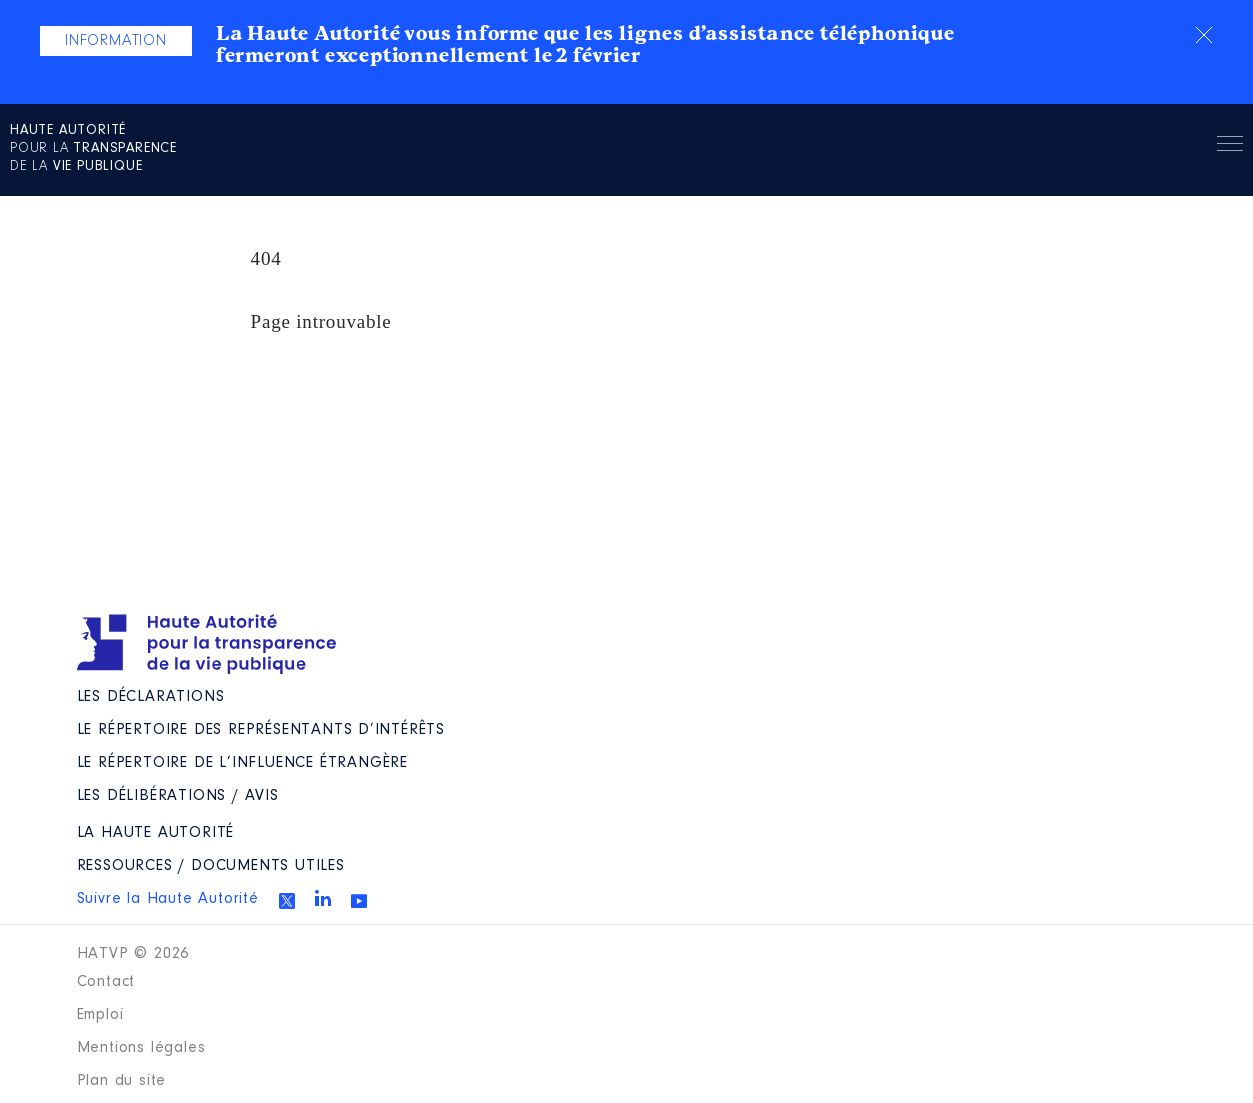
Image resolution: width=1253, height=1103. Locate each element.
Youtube (359, 901)
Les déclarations (151, 697)
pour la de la (93, 149)
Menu (1230, 147)
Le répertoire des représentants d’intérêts (261, 730)
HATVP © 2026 (133, 954)
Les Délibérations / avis (178, 796)
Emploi (100, 1015)
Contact (106, 982)
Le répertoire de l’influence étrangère (242, 763)
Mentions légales (141, 1048)
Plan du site (122, 1081)
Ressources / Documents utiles (211, 866)
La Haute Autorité (156, 833)
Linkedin (323, 898)
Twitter (287, 901)
